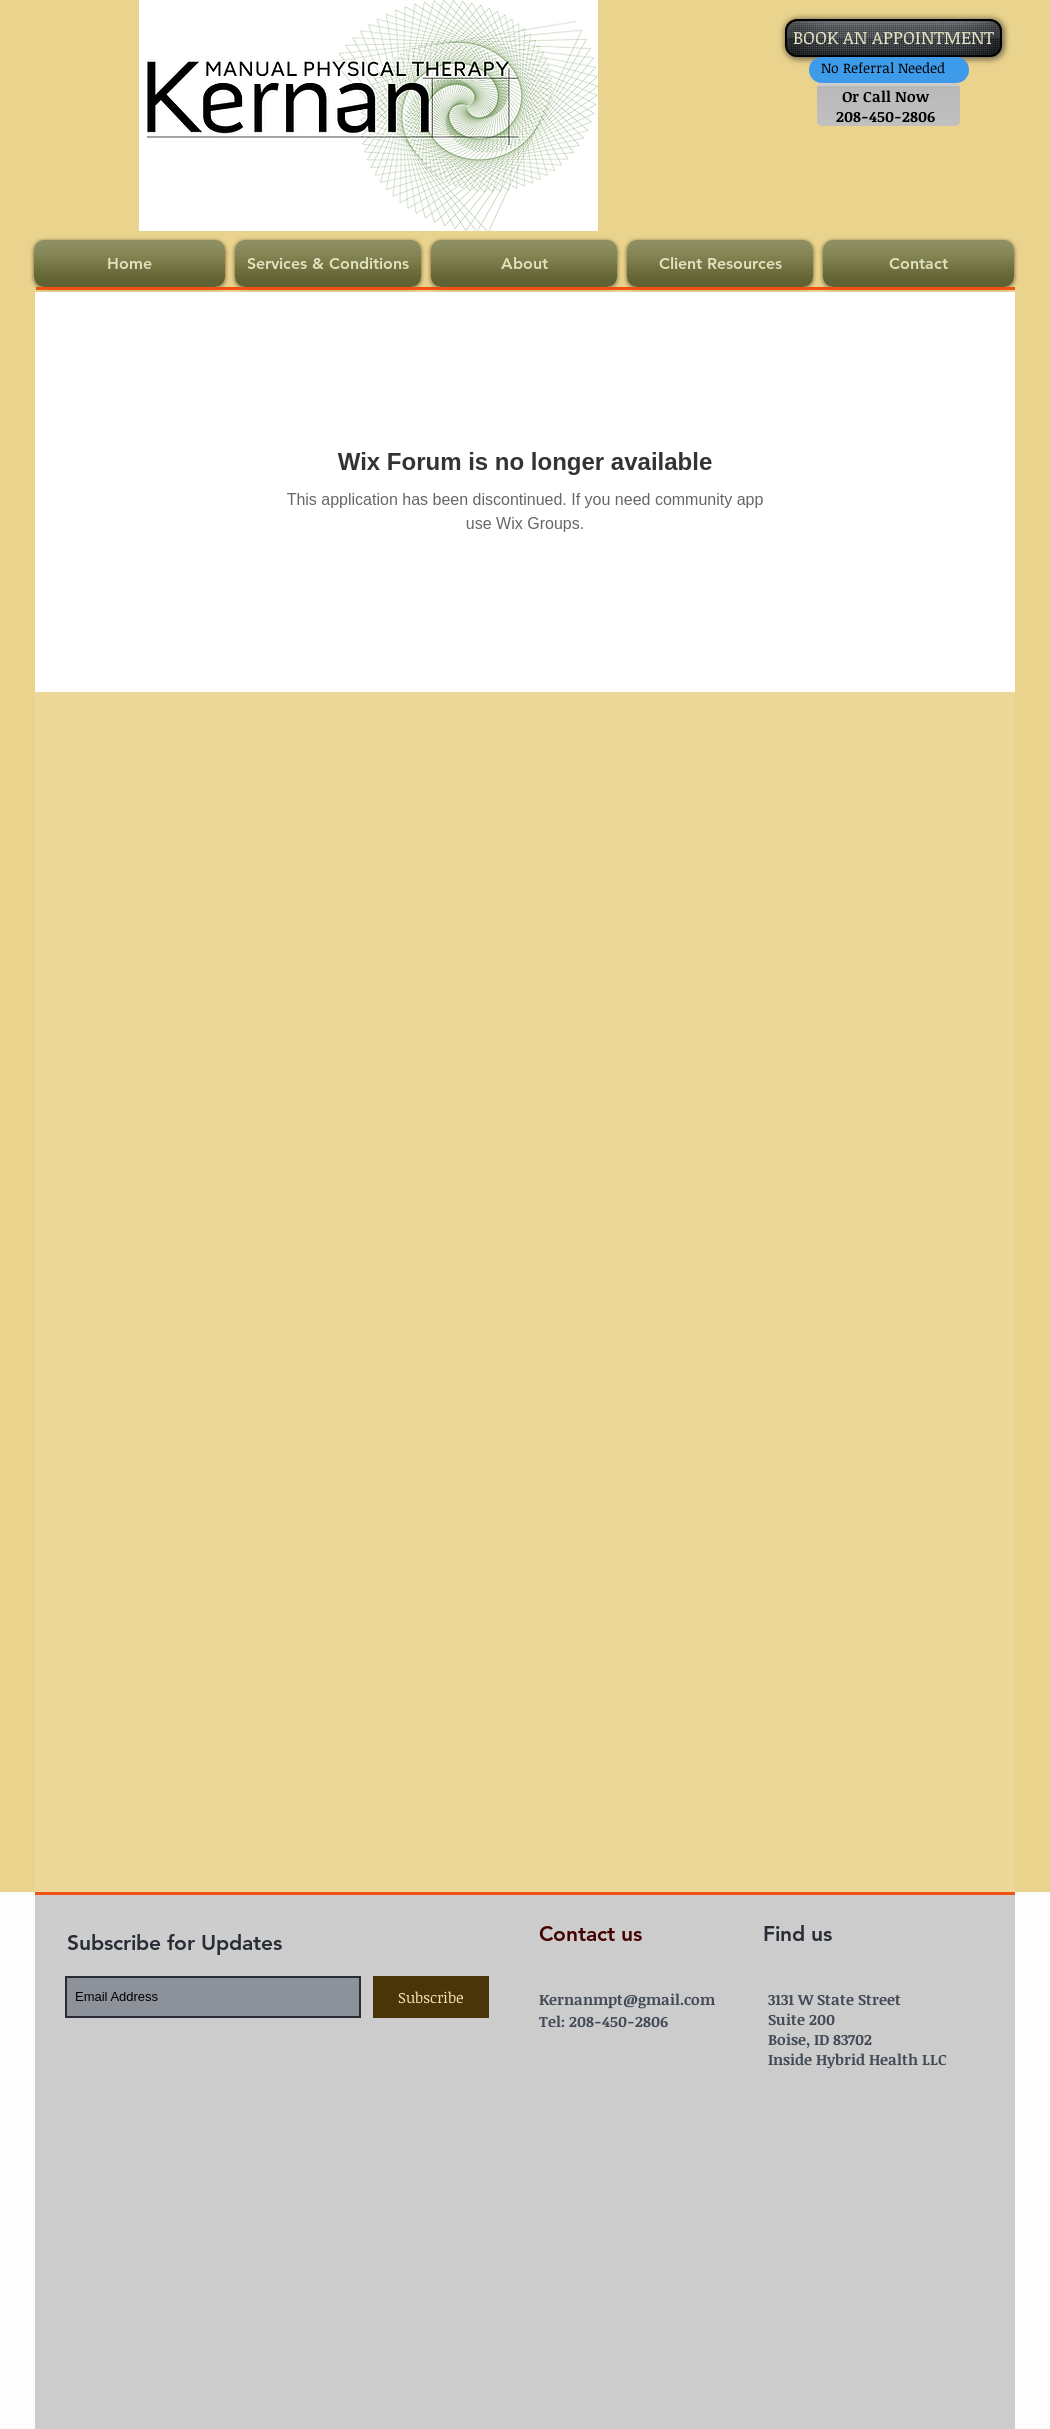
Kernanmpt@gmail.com (627, 1999)
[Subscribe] (431, 1997)
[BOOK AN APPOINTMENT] (893, 38)
